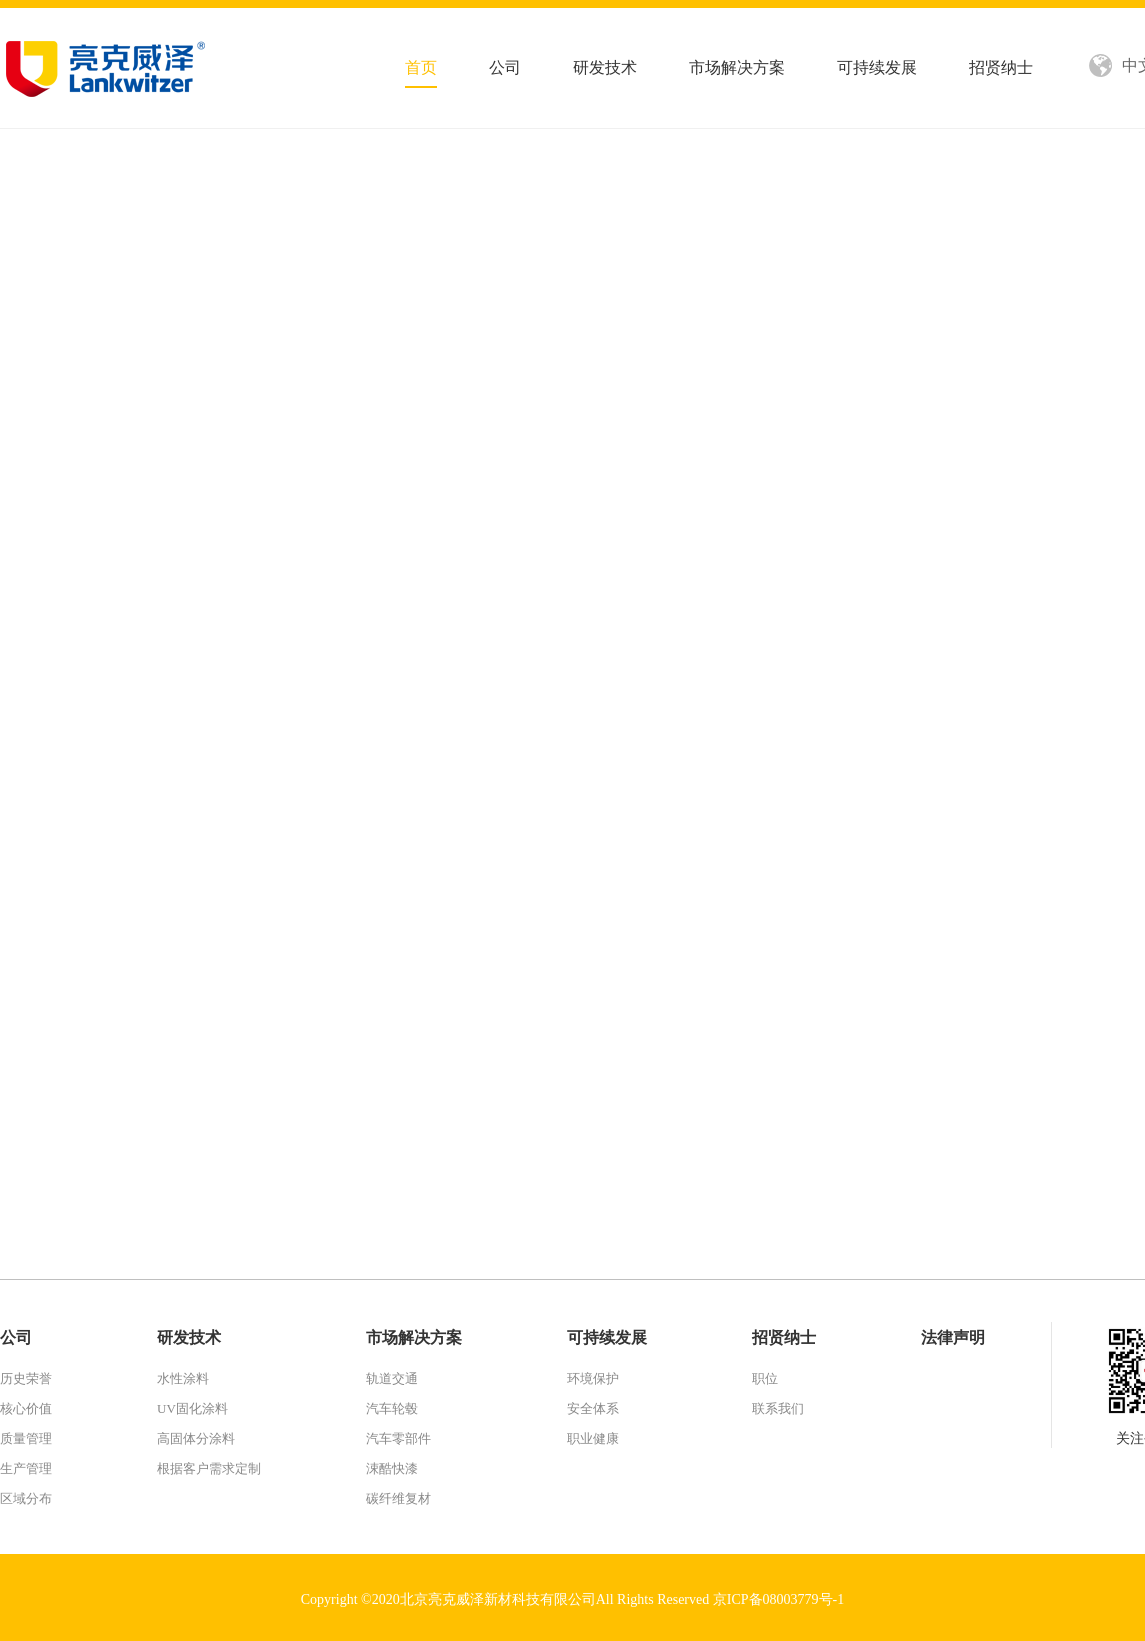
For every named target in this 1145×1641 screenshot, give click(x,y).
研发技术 (605, 67)
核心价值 (26, 1408)
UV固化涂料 (192, 1408)
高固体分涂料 (196, 1438)
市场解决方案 (737, 67)
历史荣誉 (26, 1378)
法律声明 (953, 1337)
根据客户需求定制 (209, 1468)
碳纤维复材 (398, 1498)
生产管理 (26, 1468)
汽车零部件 (398, 1438)
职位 (765, 1378)
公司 (505, 67)
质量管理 (26, 1438)
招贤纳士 (1001, 67)
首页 (421, 67)
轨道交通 (392, 1378)
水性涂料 (183, 1378)
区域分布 (26, 1498)
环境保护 (593, 1378)
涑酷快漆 (392, 1468)
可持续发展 (877, 67)
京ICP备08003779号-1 (778, 1599)
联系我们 (778, 1408)
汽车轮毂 (392, 1408)
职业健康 (593, 1438)
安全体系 (593, 1408)
